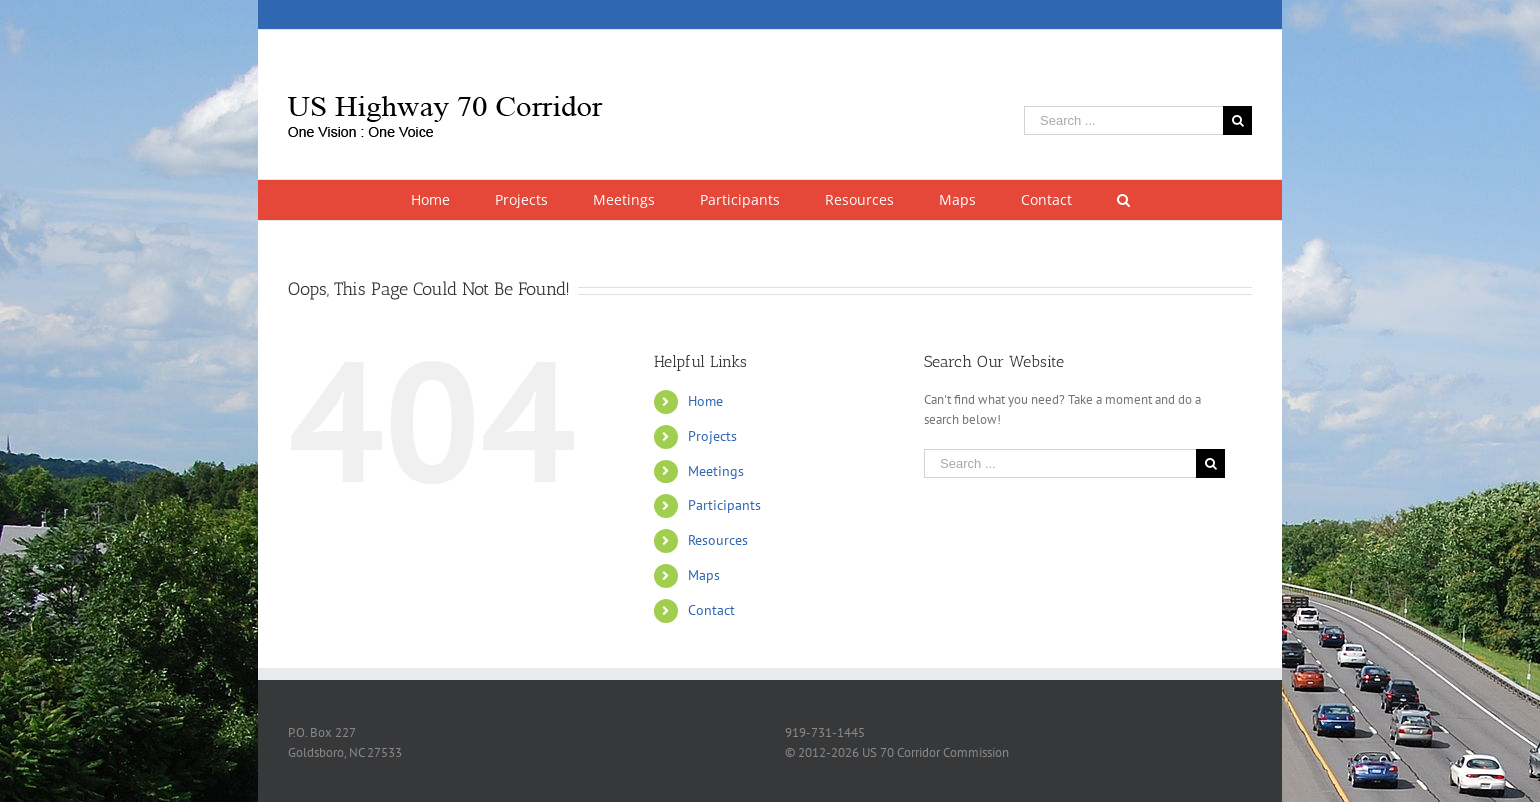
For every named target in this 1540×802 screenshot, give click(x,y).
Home (705, 401)
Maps (704, 575)
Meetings (716, 471)
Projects (712, 436)
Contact (711, 610)
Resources (718, 540)
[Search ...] (1123, 120)
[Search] (1123, 200)
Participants (724, 505)
